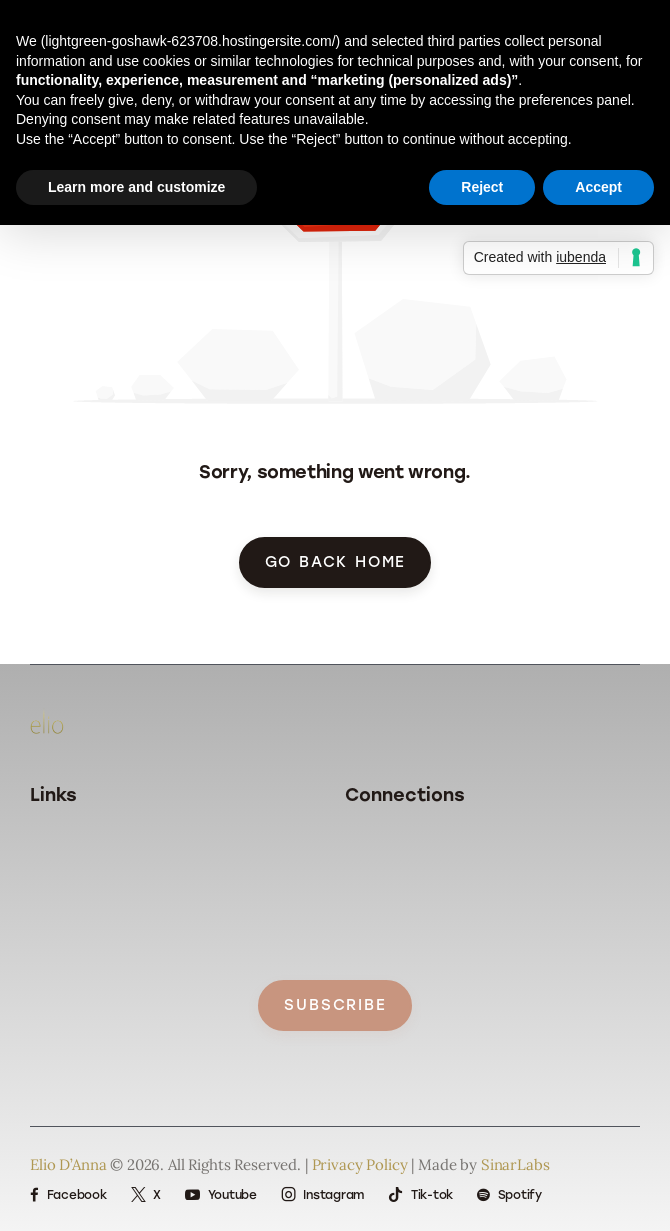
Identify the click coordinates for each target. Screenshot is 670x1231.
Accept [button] (598, 187)
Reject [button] (482, 187)
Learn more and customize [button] (136, 187)
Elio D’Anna (68, 1164)
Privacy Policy (360, 1164)
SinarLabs (515, 1164)
